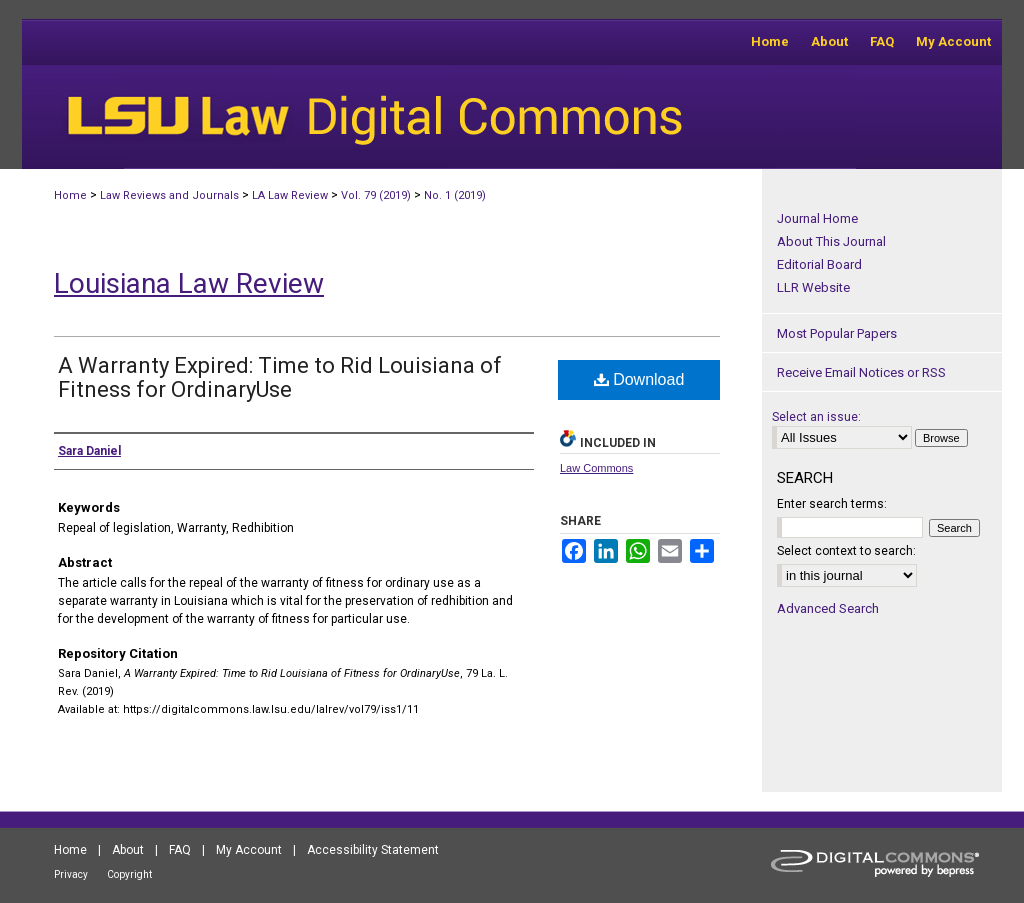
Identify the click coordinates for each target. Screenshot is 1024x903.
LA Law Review (290, 195)
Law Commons (596, 468)
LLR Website (813, 287)
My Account (249, 850)
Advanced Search (828, 608)
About (128, 850)
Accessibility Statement (373, 850)
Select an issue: (816, 417)
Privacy (71, 874)
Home (70, 195)
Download (639, 379)
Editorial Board (819, 264)
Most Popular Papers (837, 333)
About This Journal (831, 241)
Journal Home (817, 218)
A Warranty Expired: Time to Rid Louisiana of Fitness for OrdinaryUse (280, 377)
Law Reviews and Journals (169, 195)
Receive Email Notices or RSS (861, 372)
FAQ (180, 850)
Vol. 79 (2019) (376, 195)
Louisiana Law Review (189, 283)
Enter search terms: (832, 504)
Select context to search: (846, 551)
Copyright (129, 874)
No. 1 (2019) (455, 195)
